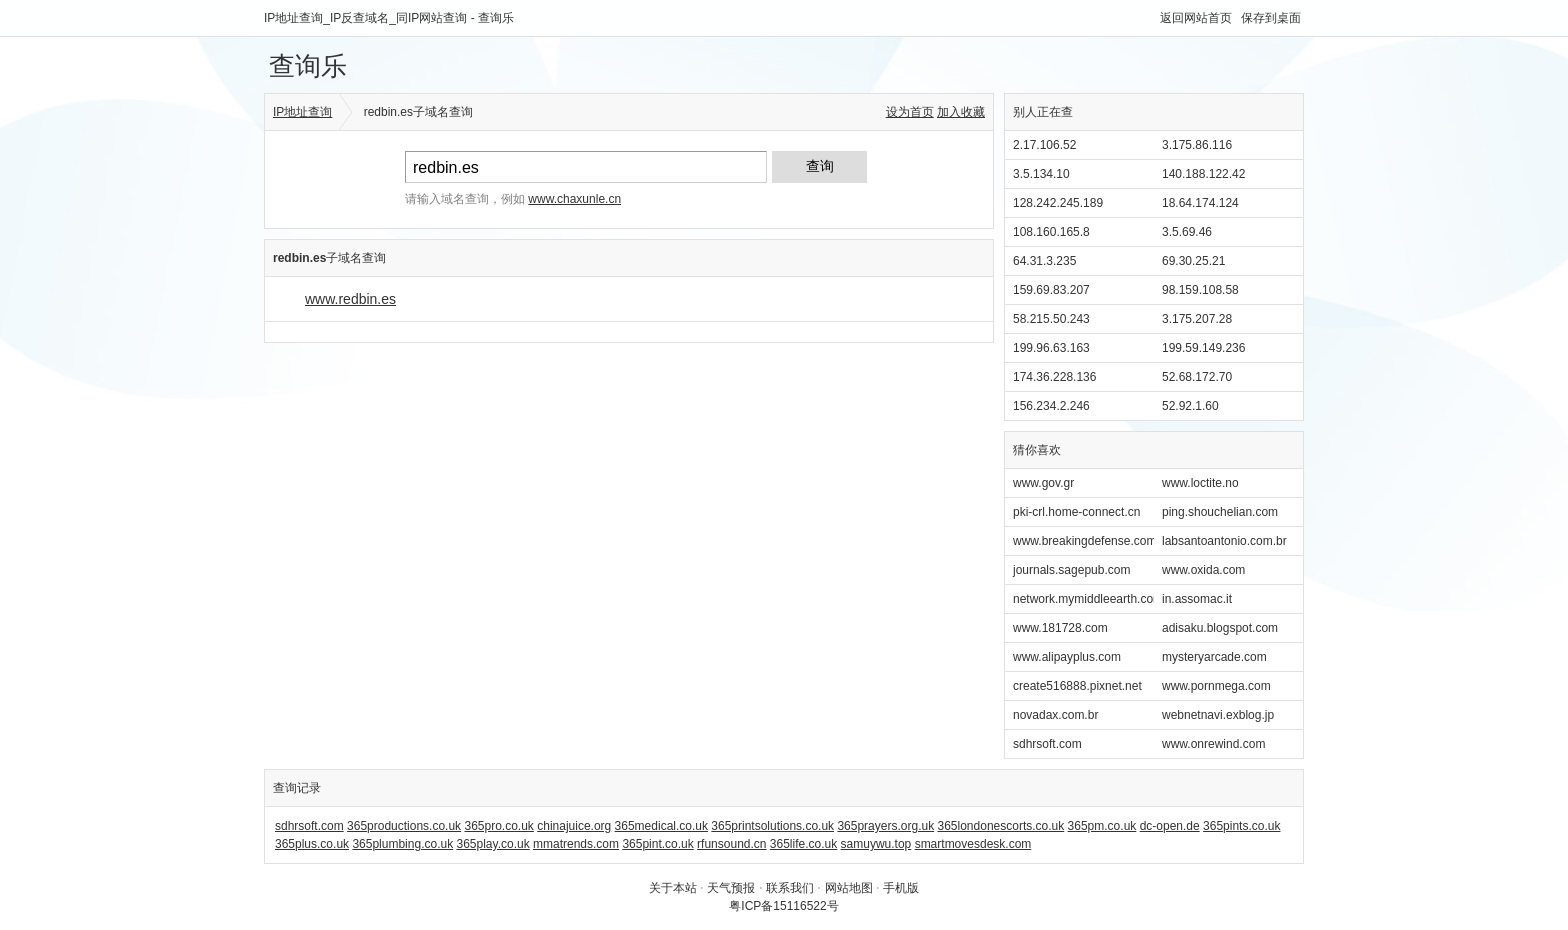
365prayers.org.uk (885, 826)
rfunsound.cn (731, 844)
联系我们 (790, 888)
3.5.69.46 (1187, 232)
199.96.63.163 (1051, 348)
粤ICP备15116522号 (783, 906)
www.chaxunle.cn (574, 199)
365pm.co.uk (1102, 826)
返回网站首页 (1196, 18)
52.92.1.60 (1190, 406)
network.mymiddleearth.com (1088, 599)
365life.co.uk (803, 844)
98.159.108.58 (1200, 290)
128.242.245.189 (1058, 203)
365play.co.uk (492, 844)
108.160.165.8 (1051, 232)
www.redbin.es (350, 299)
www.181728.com (1060, 628)
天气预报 (731, 888)
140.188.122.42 (1203, 174)
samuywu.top (876, 844)
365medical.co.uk (661, 826)
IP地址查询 (302, 112)
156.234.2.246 (1051, 406)
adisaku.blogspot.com (1220, 628)
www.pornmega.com (1216, 686)
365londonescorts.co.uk (1001, 826)
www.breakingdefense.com (1084, 541)
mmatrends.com (576, 844)
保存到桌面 (1271, 18)
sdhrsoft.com (1047, 744)
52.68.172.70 (1197, 377)
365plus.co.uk (312, 844)
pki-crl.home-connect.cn (1076, 512)
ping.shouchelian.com (1220, 512)
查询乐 (308, 66)
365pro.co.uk (498, 826)
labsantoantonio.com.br (1224, 541)
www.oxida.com (1203, 570)
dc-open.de (1170, 826)
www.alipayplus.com (1067, 657)
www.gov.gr (1043, 483)
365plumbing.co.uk (402, 844)
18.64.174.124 (1200, 203)
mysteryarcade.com (1214, 657)
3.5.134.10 (1041, 174)
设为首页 (910, 112)
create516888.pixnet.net (1077, 686)
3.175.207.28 (1197, 319)
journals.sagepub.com (1071, 570)
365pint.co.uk (657, 844)
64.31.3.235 (1044, 261)
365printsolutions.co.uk (772, 826)
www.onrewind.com (1213, 744)
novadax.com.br (1055, 715)
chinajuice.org (574, 826)
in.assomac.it (1197, 599)
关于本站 (673, 888)
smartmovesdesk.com (973, 844)
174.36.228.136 (1054, 377)
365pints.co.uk (1241, 826)
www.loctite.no (1200, 483)
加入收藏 (961, 112)
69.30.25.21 (1193, 261)
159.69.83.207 (1051, 290)
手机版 (901, 888)
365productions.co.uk (404, 826)
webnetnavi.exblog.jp (1218, 715)
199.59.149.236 (1203, 348)
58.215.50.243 (1051, 319)
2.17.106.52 (1044, 145)
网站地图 (849, 888)
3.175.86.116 (1197, 145)
